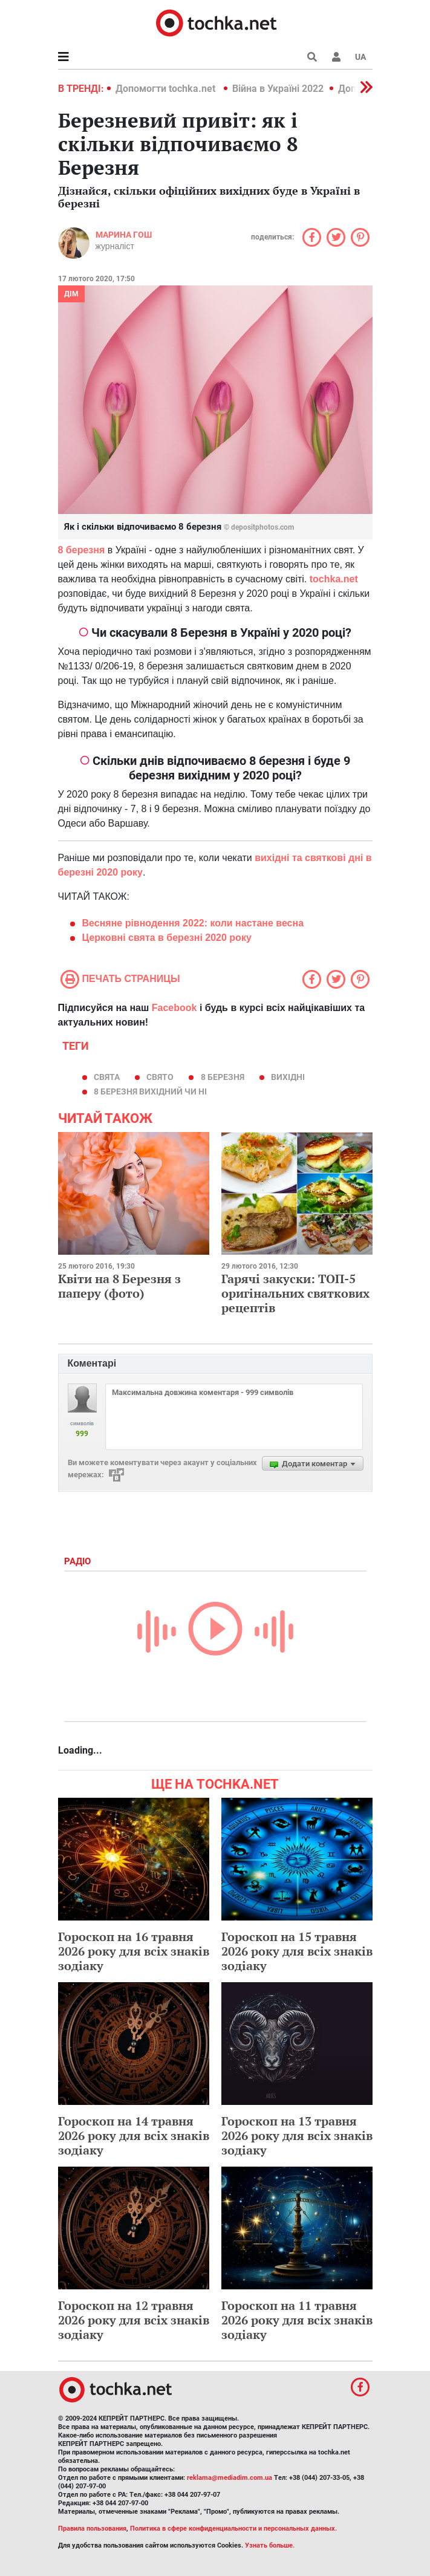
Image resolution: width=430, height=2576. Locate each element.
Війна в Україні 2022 (278, 88)
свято (160, 1077)
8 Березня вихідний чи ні (150, 1091)
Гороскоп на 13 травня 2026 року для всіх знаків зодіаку (297, 2135)
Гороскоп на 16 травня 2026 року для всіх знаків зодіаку (133, 1951)
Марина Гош (124, 234)
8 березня (222, 1077)
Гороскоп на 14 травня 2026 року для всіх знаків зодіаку (133, 2135)
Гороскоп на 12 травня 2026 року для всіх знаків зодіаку (133, 2320)
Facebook (174, 1008)
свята (107, 1077)
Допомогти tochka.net (167, 88)
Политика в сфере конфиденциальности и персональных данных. (233, 2528)
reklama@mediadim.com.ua (229, 2478)
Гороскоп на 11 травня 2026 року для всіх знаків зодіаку (297, 2320)
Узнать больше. (270, 2545)
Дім (71, 294)
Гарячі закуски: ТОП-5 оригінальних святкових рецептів (295, 1293)
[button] (336, 57)
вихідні (288, 1077)
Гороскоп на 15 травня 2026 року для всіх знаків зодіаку (297, 1951)
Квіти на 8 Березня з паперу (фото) (119, 1285)
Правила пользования (92, 2528)
